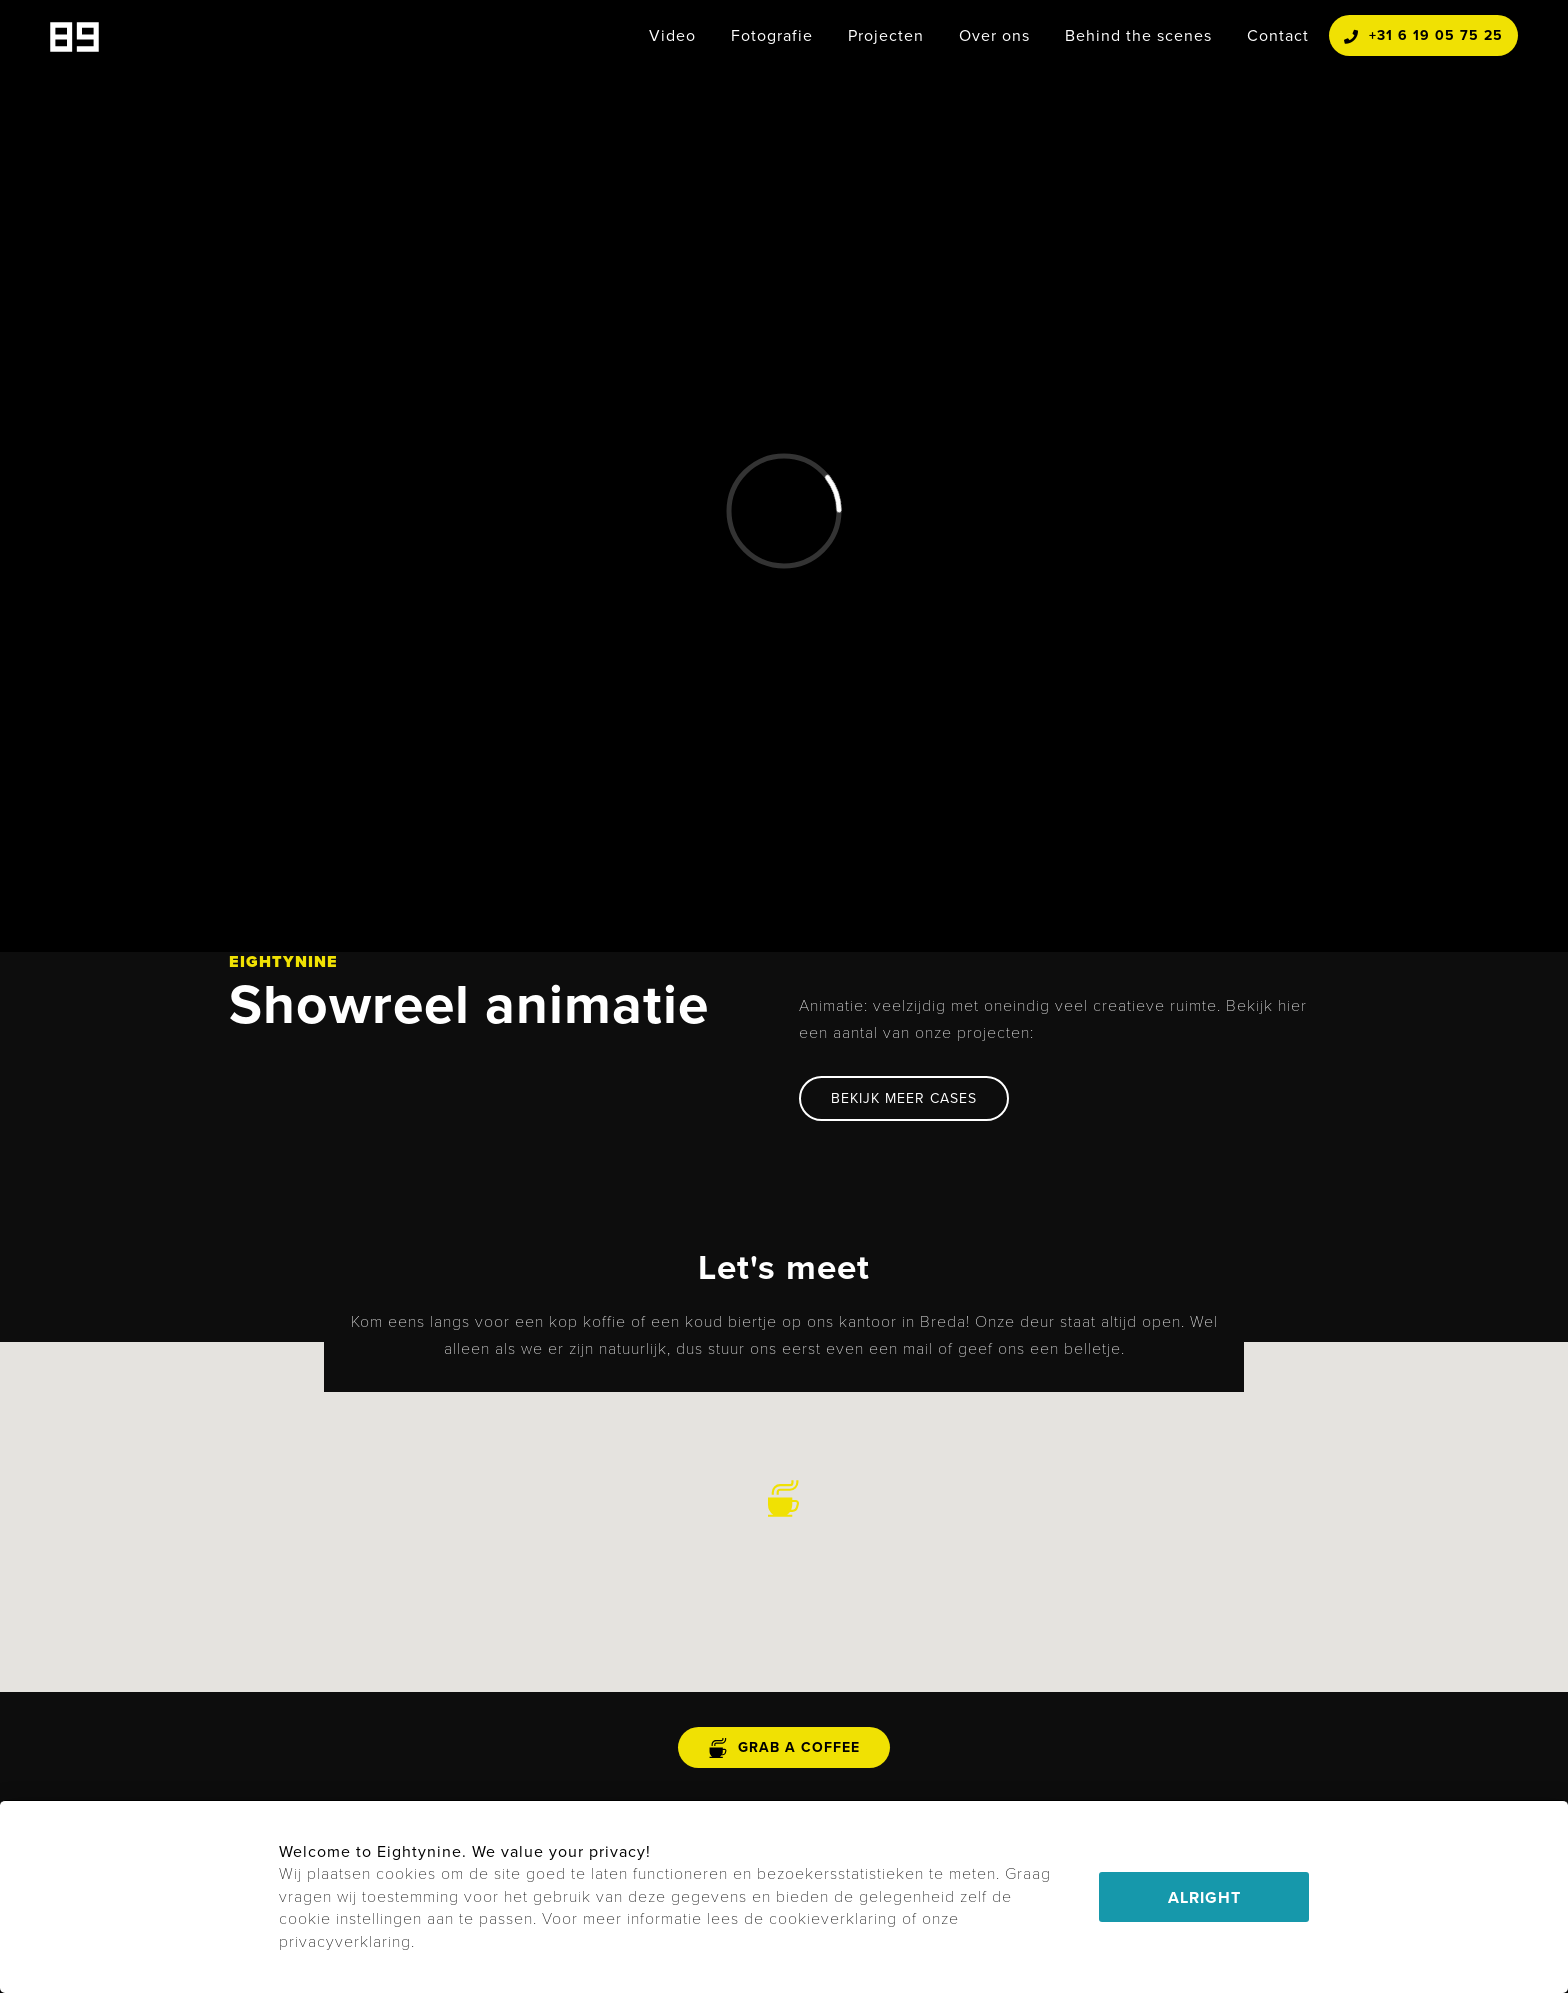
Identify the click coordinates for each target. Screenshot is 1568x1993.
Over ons (994, 35)
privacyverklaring (345, 1941)
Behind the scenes (1138, 35)
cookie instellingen (350, 1918)
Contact (1278, 35)
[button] (783, 1498)
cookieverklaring (833, 1918)
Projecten (886, 35)
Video (672, 35)
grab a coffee (784, 1747)
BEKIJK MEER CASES (904, 1098)
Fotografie (772, 35)
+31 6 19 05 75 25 (1423, 35)
